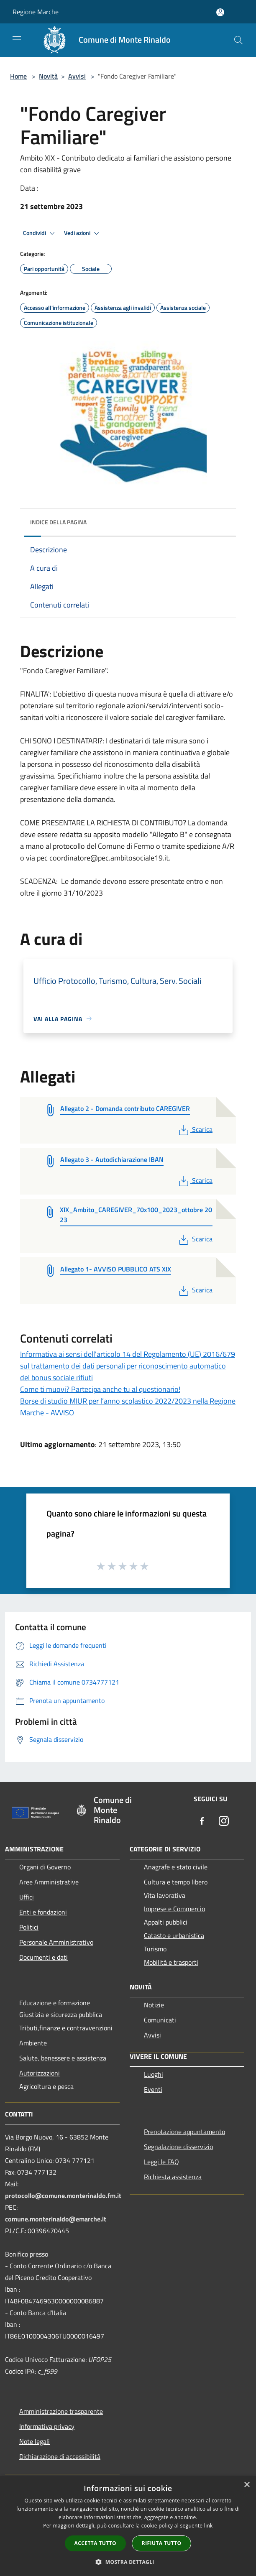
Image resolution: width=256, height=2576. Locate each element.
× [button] (246, 2485)
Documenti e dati (43, 1957)
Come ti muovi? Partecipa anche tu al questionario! (100, 1389)
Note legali (34, 2441)
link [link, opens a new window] (208, 2525)
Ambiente (33, 2043)
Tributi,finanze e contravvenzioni (66, 2028)
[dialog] (128, 2526)
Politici (28, 1927)
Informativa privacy (46, 2426)
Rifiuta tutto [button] (162, 2543)
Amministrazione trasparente (61, 2411)
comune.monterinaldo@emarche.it (55, 2219)
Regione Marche (36, 12)
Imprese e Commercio (174, 1909)
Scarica (194, 1129)
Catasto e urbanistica (174, 1935)
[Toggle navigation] (17, 39)
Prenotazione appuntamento (184, 2132)
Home (18, 76)
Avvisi (77, 76)
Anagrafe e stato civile (175, 1867)
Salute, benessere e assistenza (62, 2058)
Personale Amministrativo (56, 1942)
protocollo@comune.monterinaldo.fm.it (63, 2195)
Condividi (40, 233)
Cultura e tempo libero (175, 1882)
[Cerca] (238, 40)
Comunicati (160, 2020)
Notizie (154, 2005)
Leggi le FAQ (161, 2162)
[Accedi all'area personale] (220, 12)
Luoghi (153, 2074)
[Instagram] (223, 1822)
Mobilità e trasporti (171, 1962)
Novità (48, 76)
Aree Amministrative (49, 1882)
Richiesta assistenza (173, 2177)
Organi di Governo (45, 1867)
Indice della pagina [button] (58, 522)
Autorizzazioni (39, 2073)
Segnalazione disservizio (178, 2147)
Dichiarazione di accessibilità (59, 2456)
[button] (128, 2562)
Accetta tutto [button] (95, 2543)
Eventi (153, 2089)
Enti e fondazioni (43, 1912)
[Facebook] (202, 1822)
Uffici (26, 1897)
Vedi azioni (83, 233)
